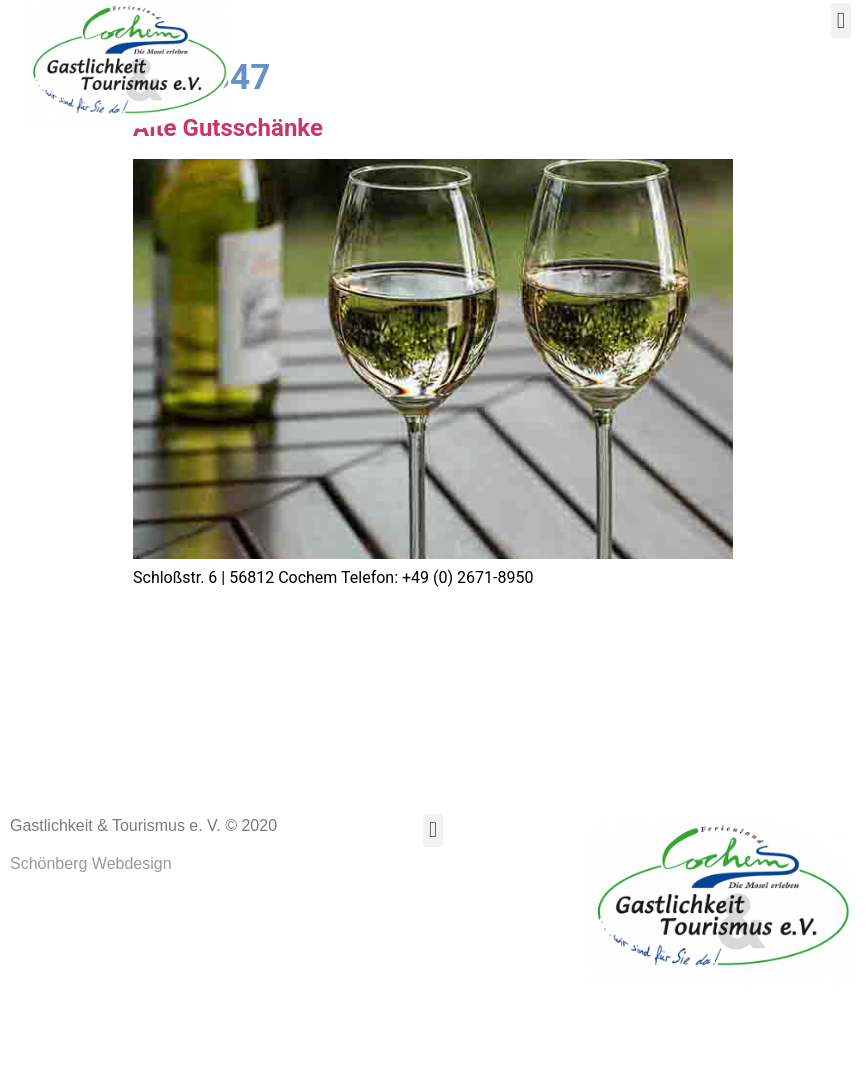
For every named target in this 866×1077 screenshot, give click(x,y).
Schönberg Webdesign (91, 945)
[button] (841, 20)
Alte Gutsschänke (228, 209)
